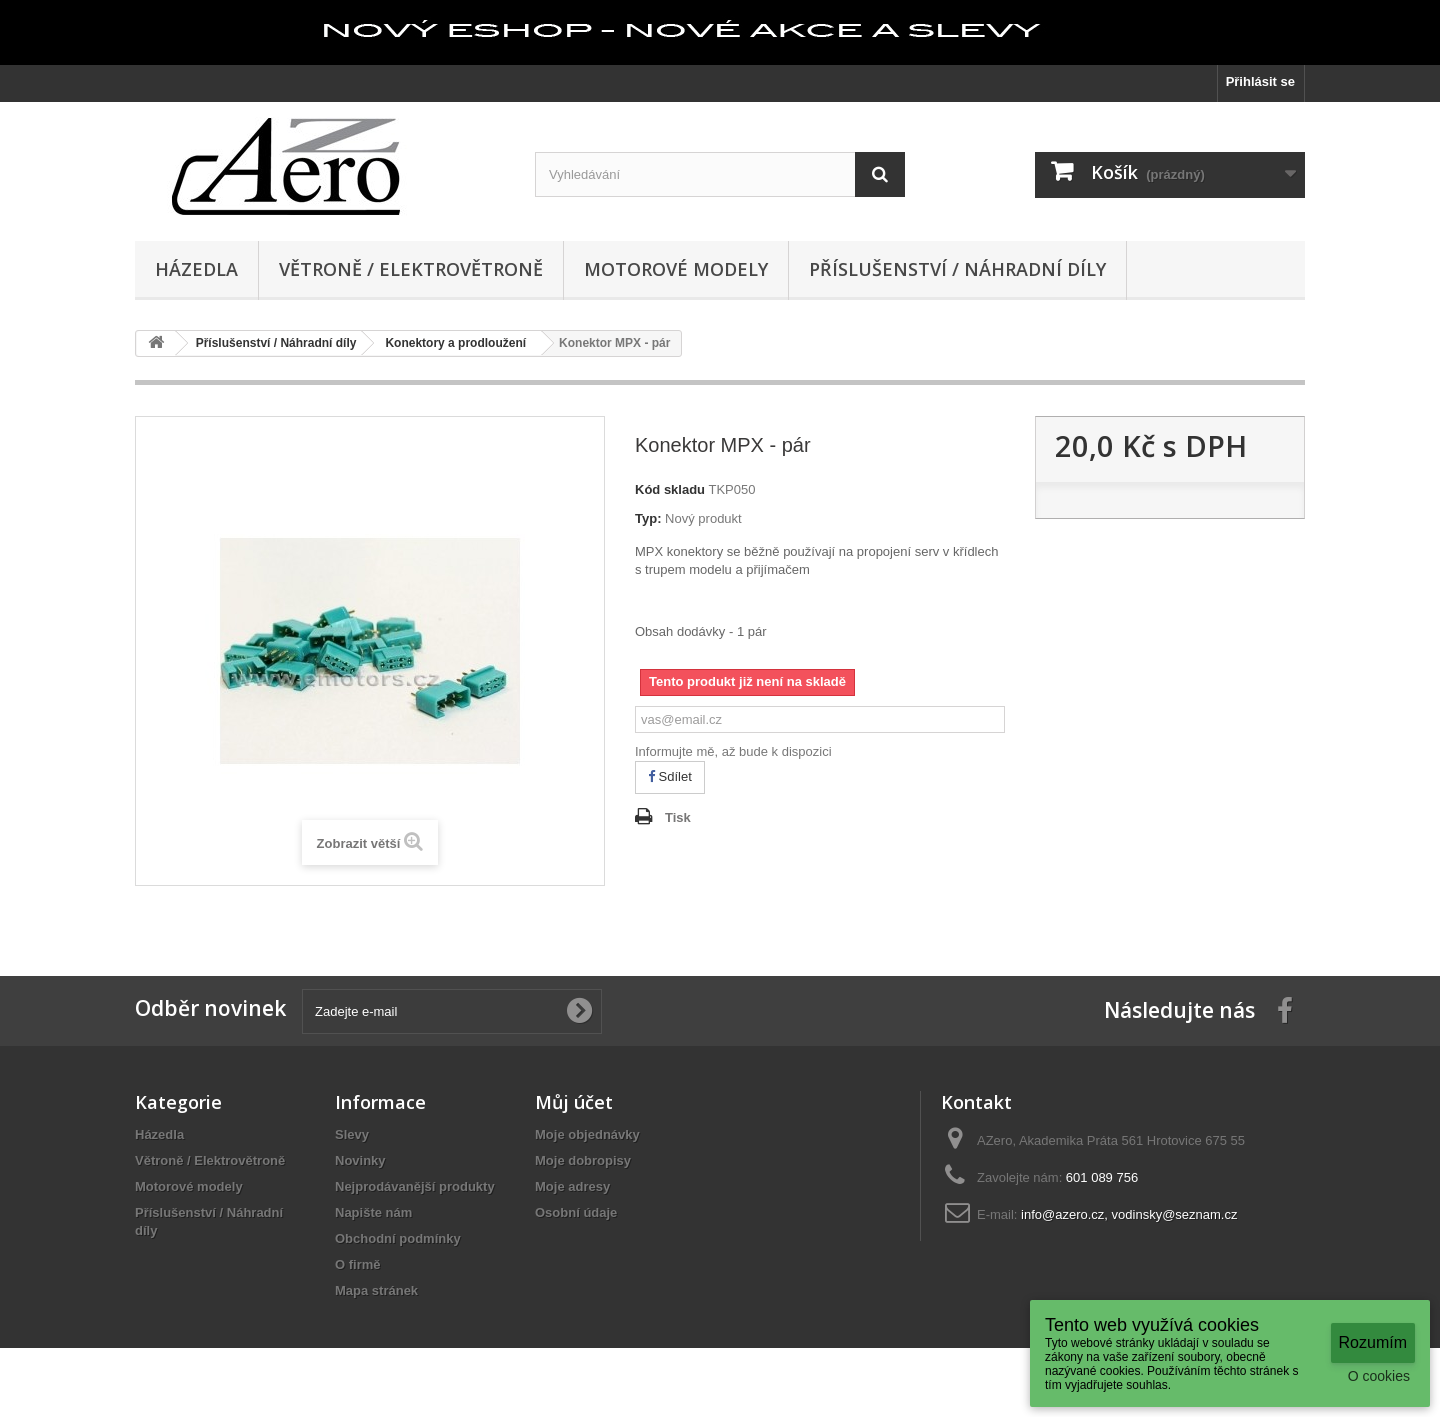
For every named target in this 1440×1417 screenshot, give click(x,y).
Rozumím (1373, 1342)
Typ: (648, 518)
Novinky (360, 1160)
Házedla (196, 269)
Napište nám (373, 1212)
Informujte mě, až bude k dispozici (733, 751)
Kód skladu (670, 489)
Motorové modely (676, 269)
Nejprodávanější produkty (415, 1186)
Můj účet (574, 1102)
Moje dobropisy (583, 1160)
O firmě (358, 1264)
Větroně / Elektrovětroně (411, 269)
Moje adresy (572, 1186)
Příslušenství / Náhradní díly (957, 269)
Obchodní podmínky (398, 1238)
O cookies (1379, 1376)
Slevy (352, 1134)
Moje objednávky (587, 1134)
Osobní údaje (576, 1212)
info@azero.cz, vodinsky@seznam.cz (1129, 1214)
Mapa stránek (376, 1290)
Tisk (678, 817)
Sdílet (670, 776)
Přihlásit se (1260, 81)
